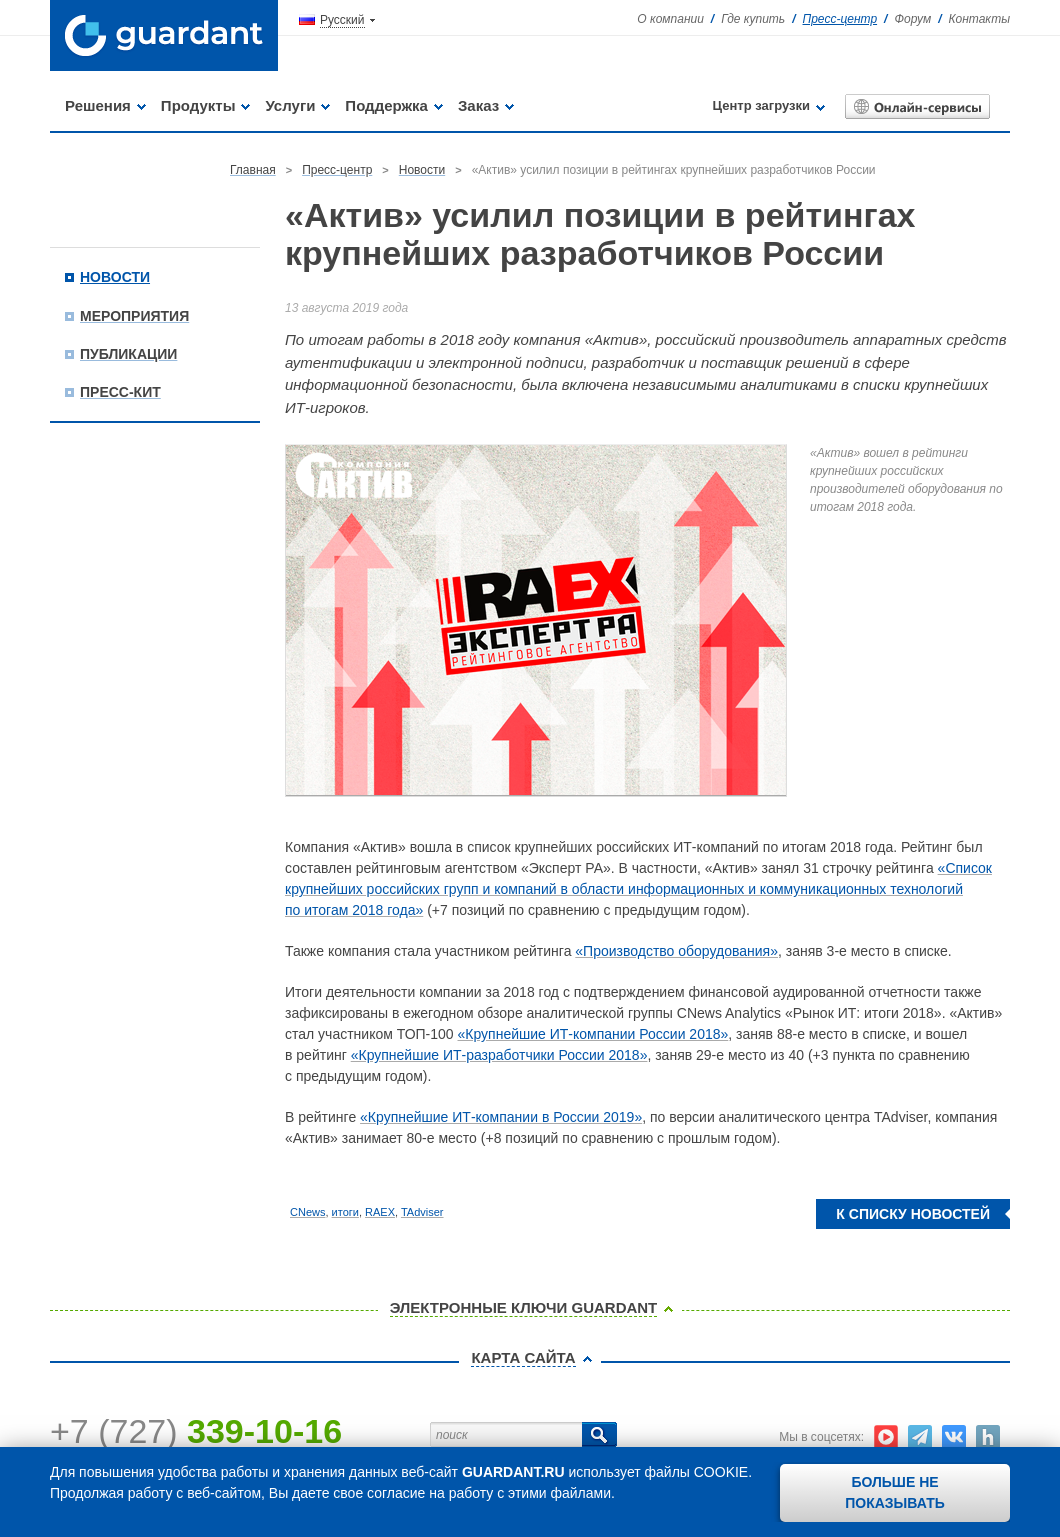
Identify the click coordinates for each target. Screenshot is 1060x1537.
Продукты (198, 105)
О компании (670, 19)
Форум (912, 19)
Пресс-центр (840, 19)
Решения (98, 105)
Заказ (478, 105)
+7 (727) (196, 1431)
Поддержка (386, 105)
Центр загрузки (761, 105)
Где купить (753, 19)
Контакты (979, 19)
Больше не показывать (895, 1492)
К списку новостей (913, 1214)
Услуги (290, 105)
